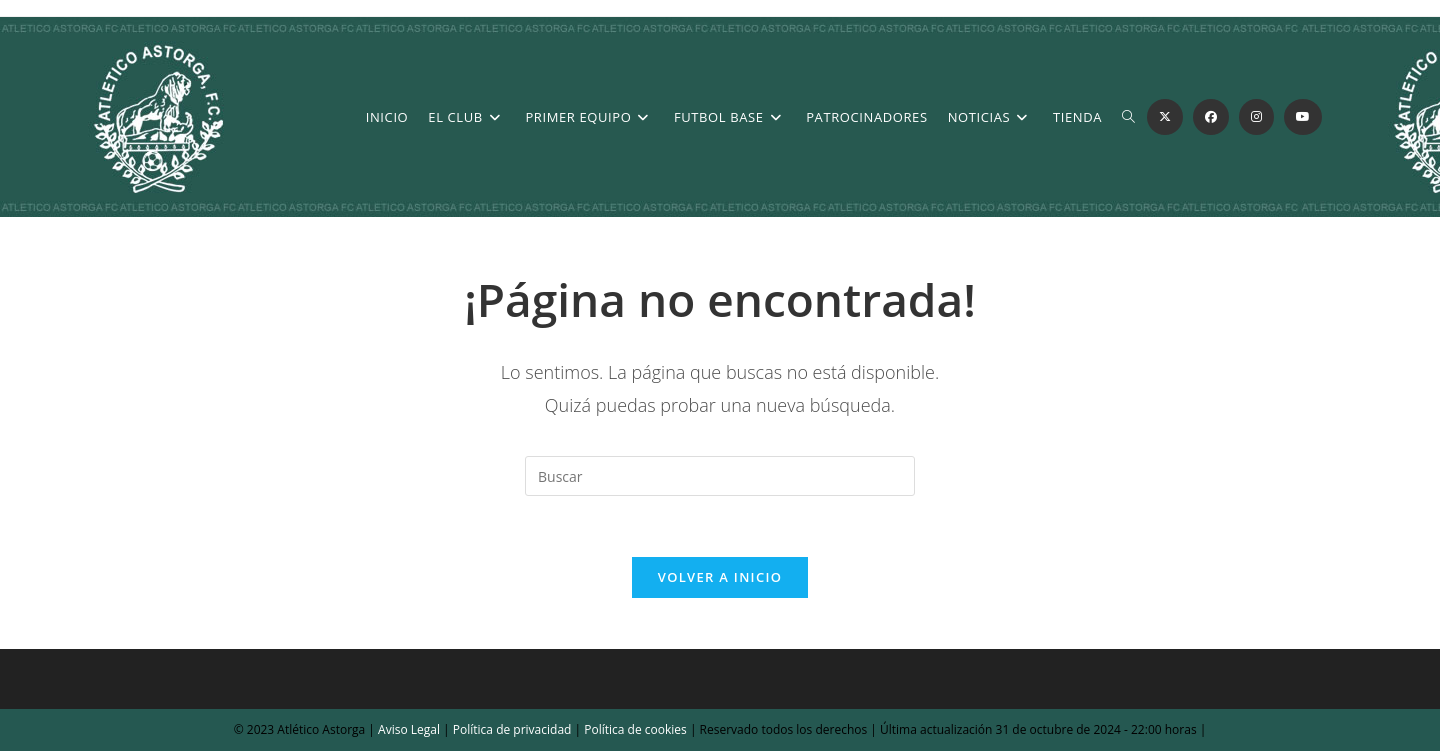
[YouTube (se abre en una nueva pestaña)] (1303, 117)
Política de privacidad (512, 729)
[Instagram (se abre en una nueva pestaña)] (1256, 117)
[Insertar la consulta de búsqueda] (720, 476)
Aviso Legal (407, 729)
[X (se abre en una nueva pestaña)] (1165, 117)
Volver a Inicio (720, 577)
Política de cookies (634, 729)
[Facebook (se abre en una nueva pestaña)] (1211, 117)
